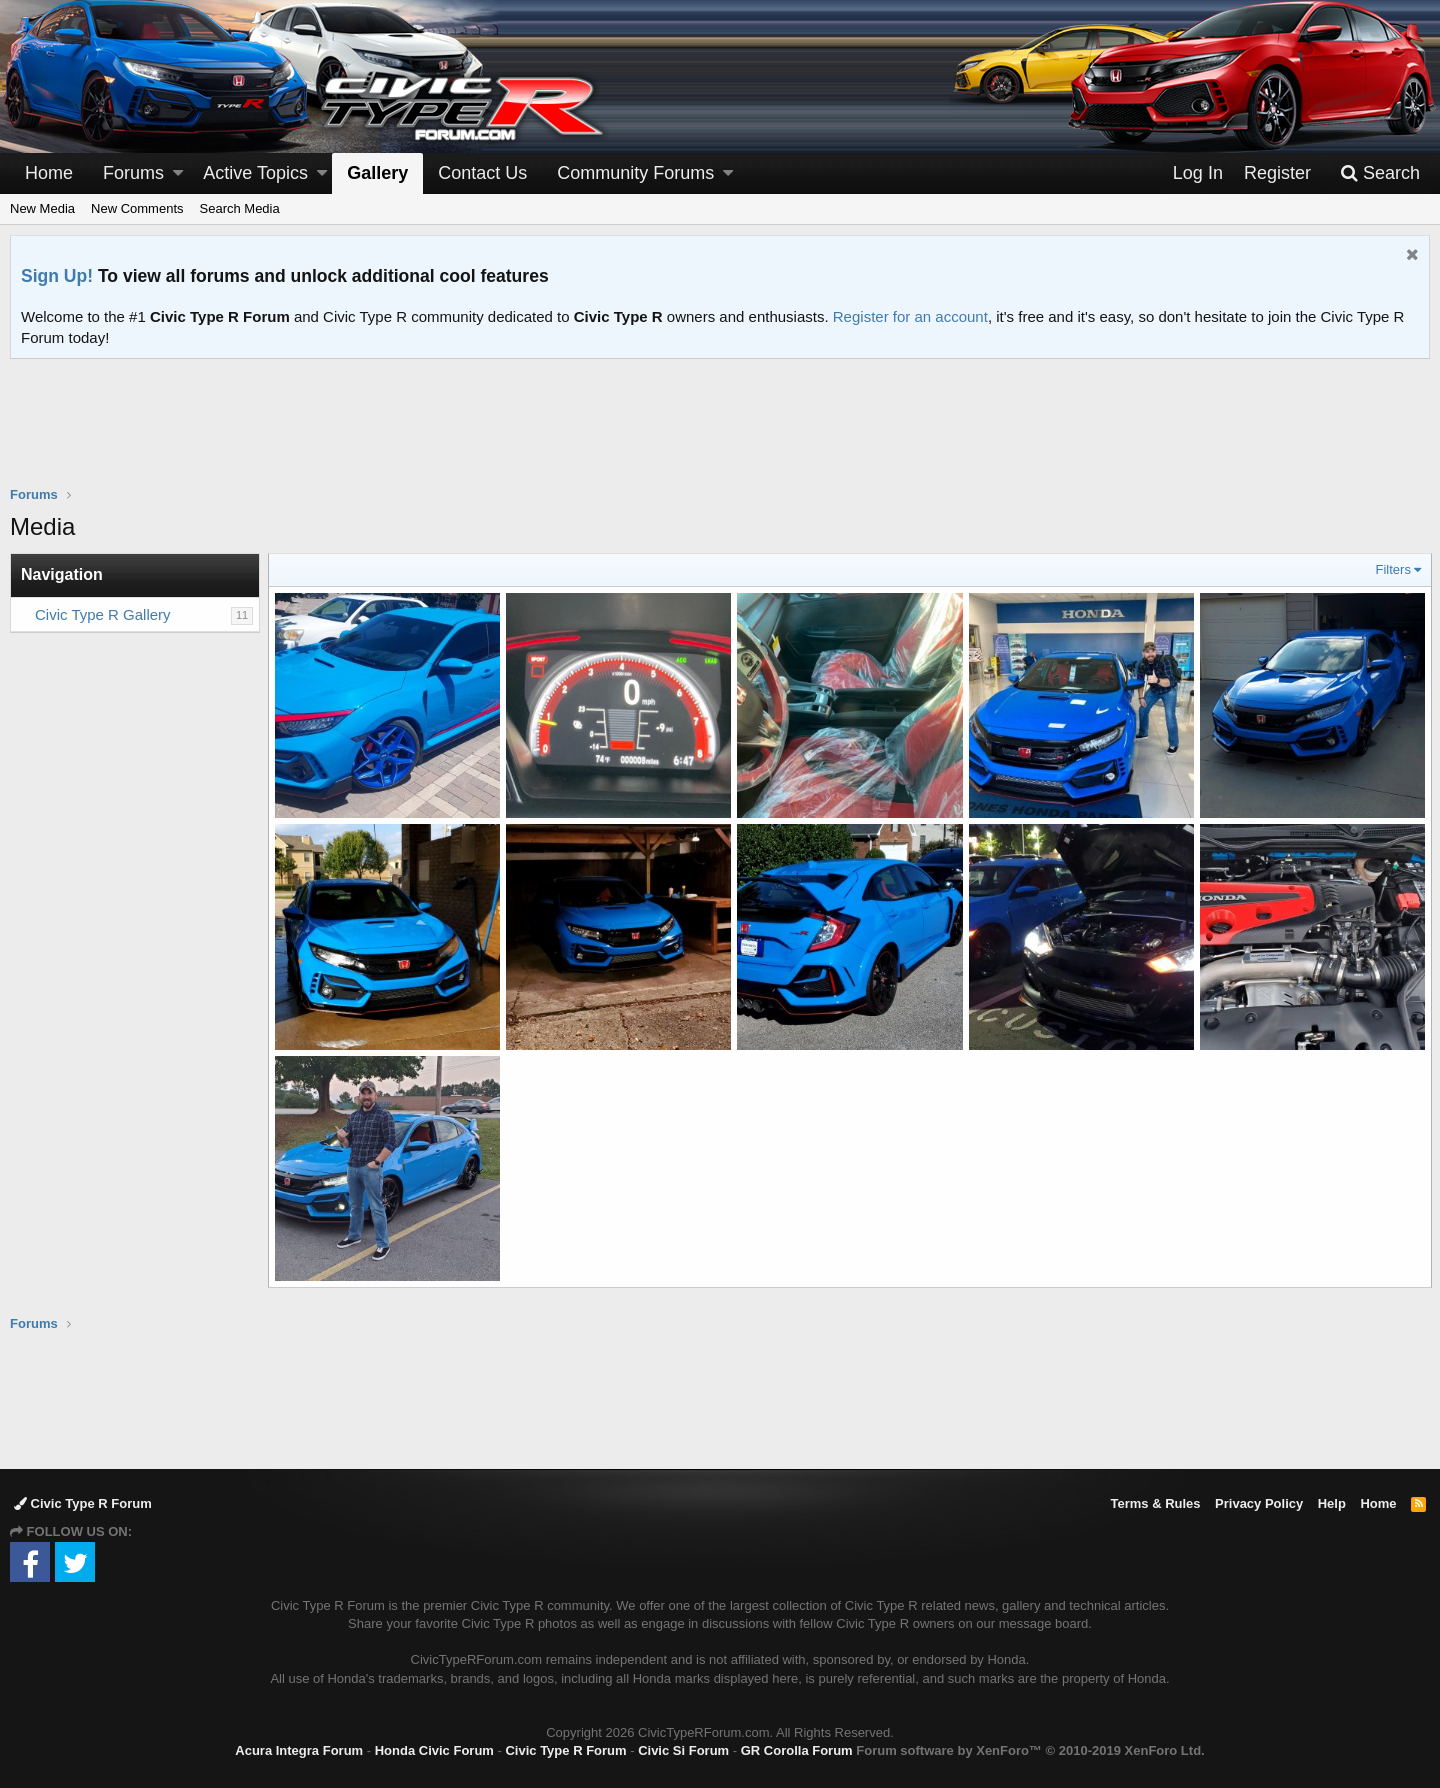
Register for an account (910, 316)
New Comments (137, 208)
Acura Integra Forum (299, 1748)
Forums (133, 173)
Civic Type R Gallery (103, 614)
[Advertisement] (720, 435)
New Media (42, 208)
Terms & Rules (1155, 1501)
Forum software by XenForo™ (1030, 1748)
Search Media (240, 208)
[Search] (1380, 173)
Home (49, 173)
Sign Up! (57, 276)
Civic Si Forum (683, 1748)
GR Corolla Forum (797, 1748)
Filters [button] (1391, 569)
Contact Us (482, 173)
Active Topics (255, 173)
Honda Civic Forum (434, 1748)
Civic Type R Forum (83, 1501)
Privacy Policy (1259, 1501)
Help (1332, 1501)
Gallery (377, 173)
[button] (178, 173)
